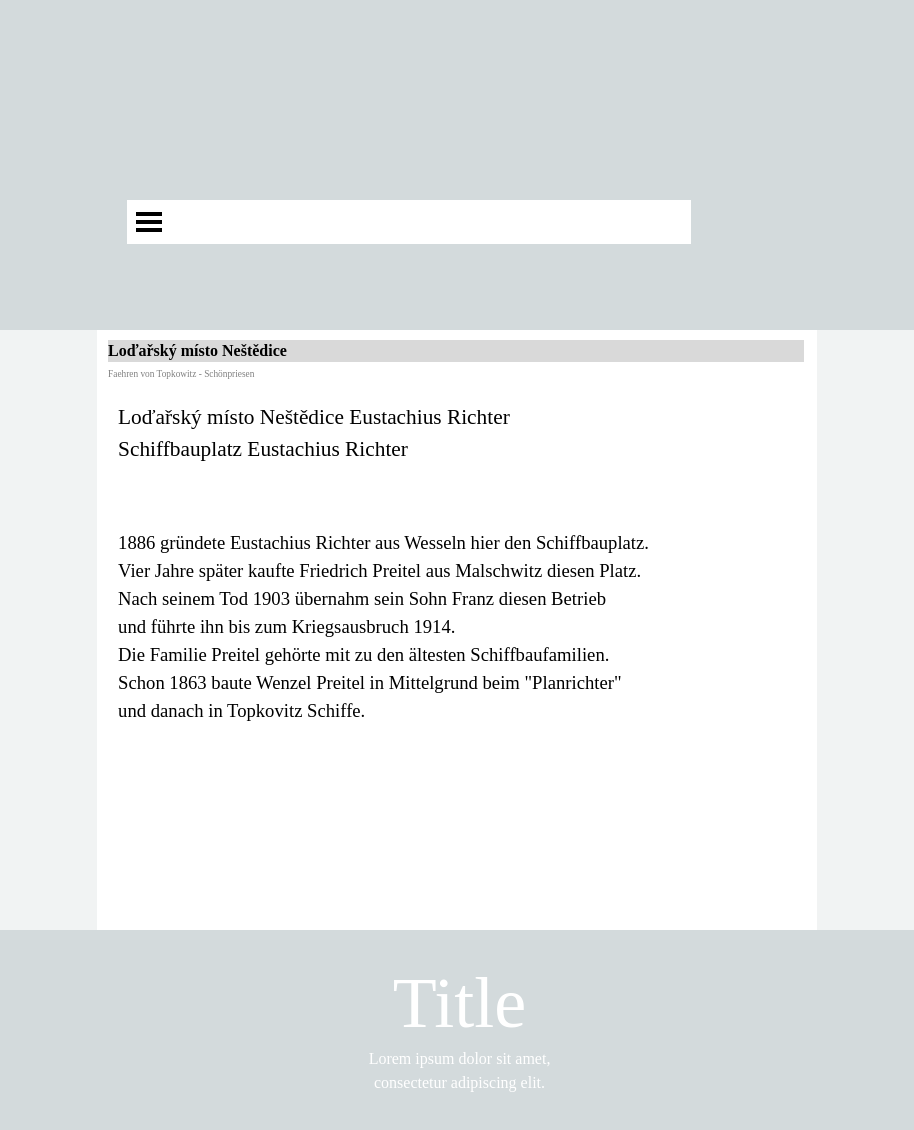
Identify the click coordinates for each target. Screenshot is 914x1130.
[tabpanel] (457, 563)
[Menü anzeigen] (149, 222)
